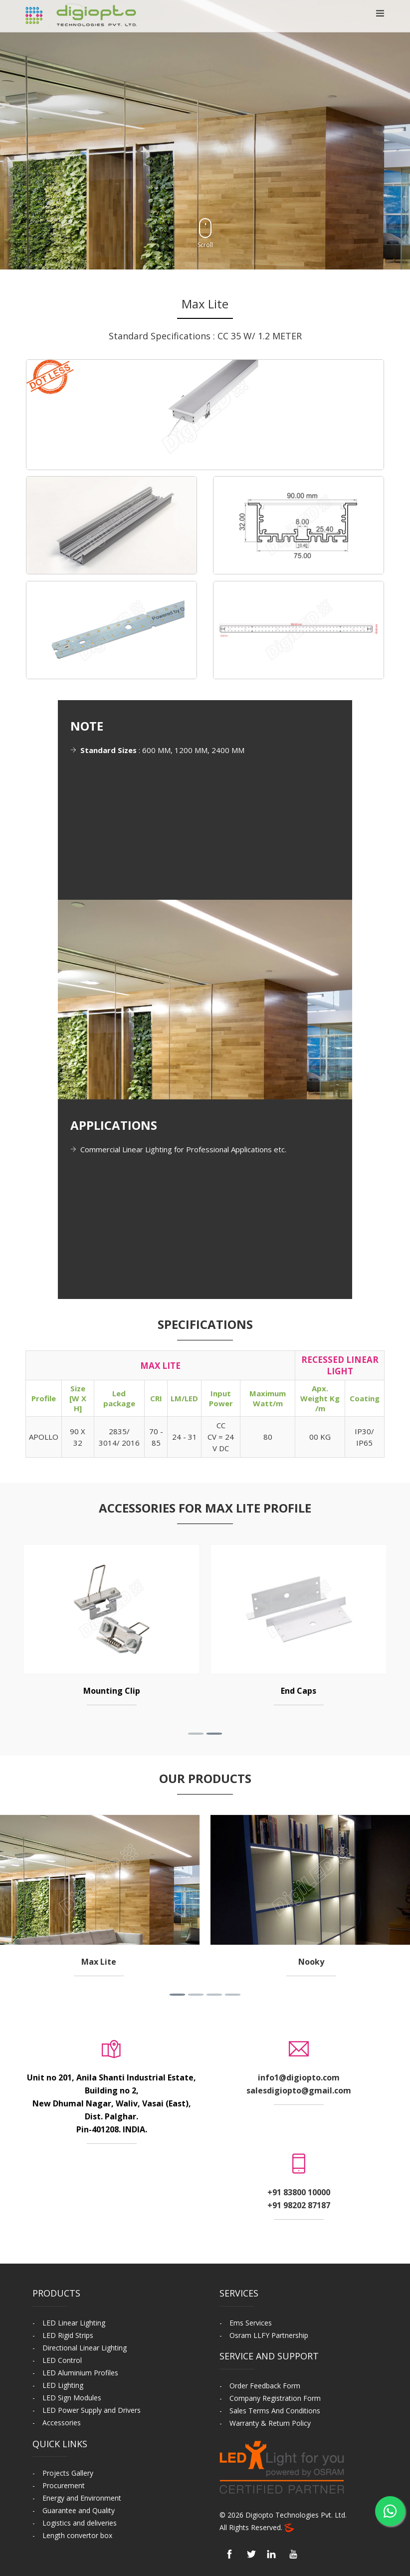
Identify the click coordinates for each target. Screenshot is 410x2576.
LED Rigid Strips (67, 2335)
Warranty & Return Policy (270, 2423)
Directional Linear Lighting (84, 2347)
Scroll (205, 233)
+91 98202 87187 (298, 2205)
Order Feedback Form (264, 2385)
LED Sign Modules (71, 2397)
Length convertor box (77, 2535)
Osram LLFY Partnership (268, 2335)
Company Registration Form (275, 2398)
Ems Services (250, 2322)
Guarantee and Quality (78, 2510)
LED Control (62, 2360)
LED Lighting (62, 2385)
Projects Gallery (67, 2473)
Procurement (63, 2485)
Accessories (61, 2422)
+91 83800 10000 (298, 2192)
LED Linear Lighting (73, 2322)
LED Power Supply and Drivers (91, 2410)
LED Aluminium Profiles (80, 2372)
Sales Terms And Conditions (274, 2410)
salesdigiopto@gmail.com (298, 2090)
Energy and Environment (81, 2498)
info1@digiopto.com (299, 2077)
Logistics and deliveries (79, 2523)
